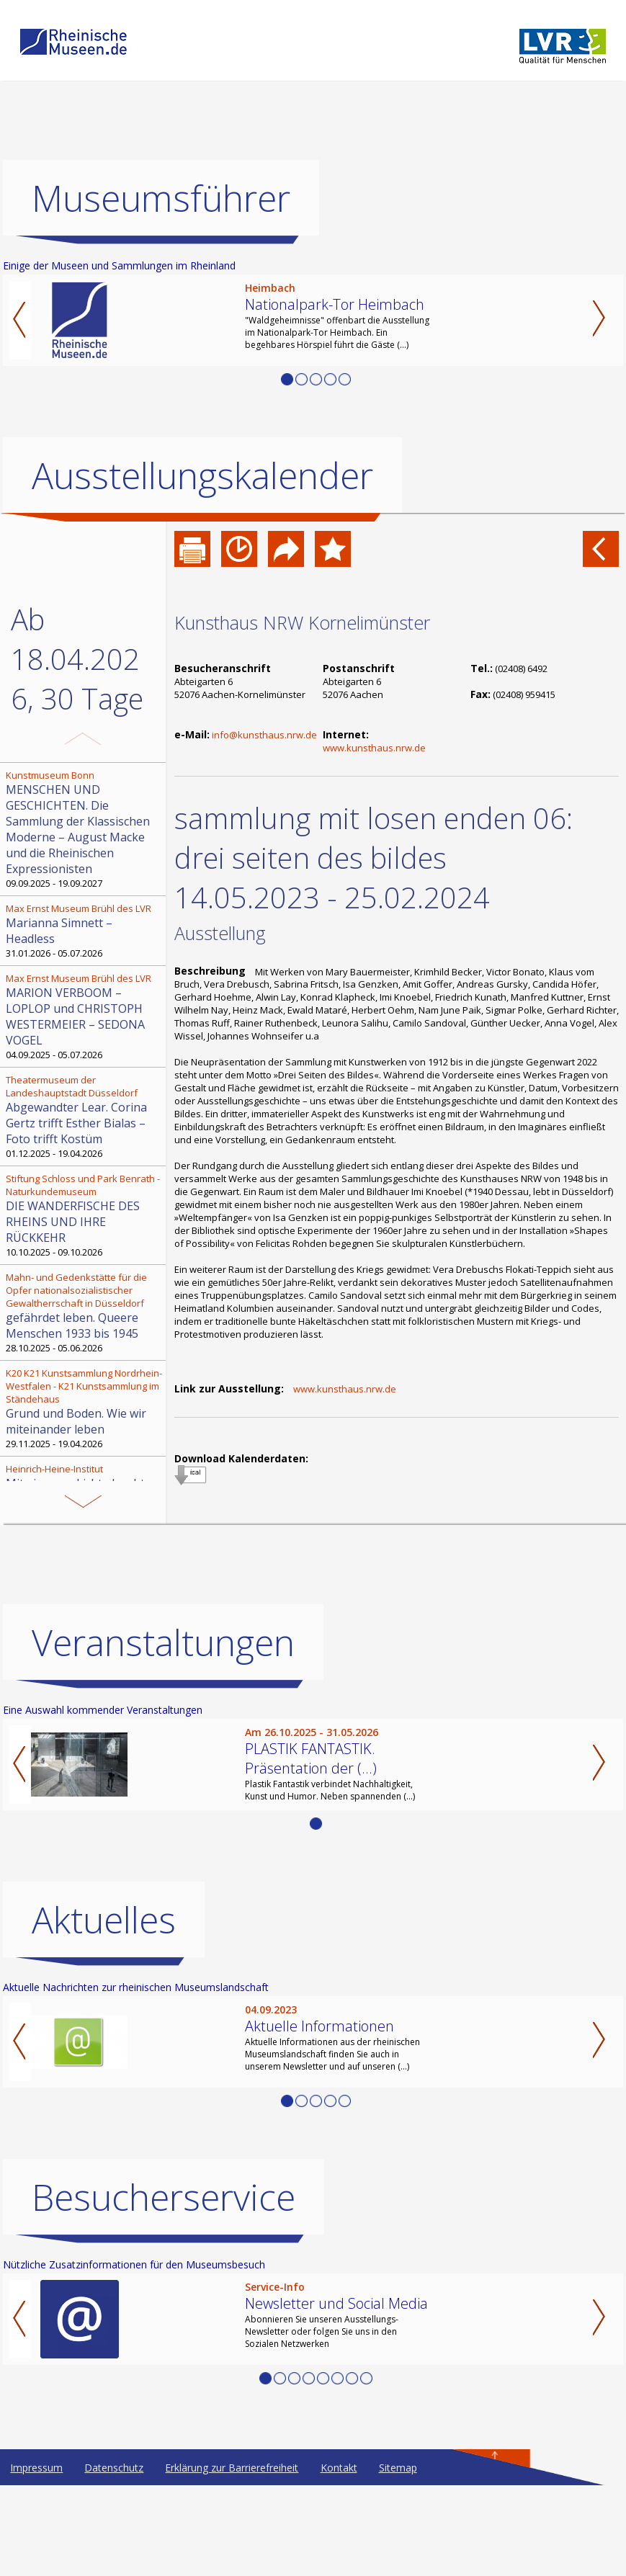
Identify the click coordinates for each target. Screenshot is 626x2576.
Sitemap (398, 2467)
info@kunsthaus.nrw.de (264, 734)
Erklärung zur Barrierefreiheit (231, 2467)
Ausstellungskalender (202, 475)
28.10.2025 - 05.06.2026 (84, 1312)
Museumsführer (161, 198)
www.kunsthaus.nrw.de (374, 747)
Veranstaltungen (163, 1642)
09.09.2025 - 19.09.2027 (84, 829)
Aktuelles (104, 1919)
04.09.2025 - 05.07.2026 (84, 1016)
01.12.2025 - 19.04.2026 (84, 1116)
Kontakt (339, 2467)
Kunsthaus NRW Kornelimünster (302, 622)
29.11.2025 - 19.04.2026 (84, 1408)
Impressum (36, 2467)
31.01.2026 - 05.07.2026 (84, 931)
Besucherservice (163, 2197)
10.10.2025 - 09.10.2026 (84, 1215)
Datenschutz (113, 2467)
